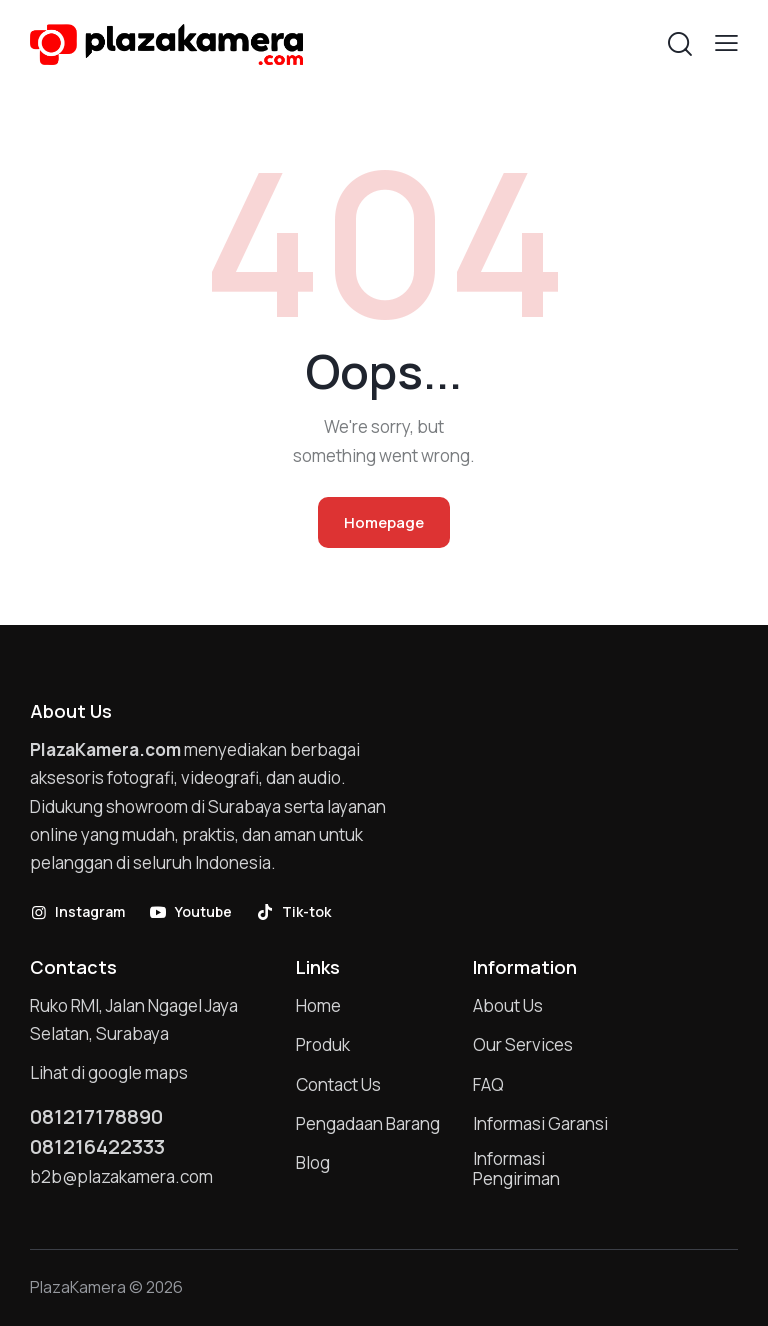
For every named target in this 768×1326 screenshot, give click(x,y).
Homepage (384, 522)
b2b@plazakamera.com (121, 1176)
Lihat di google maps (109, 1072)
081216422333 (97, 1147)
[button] (726, 42)
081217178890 (96, 1117)
